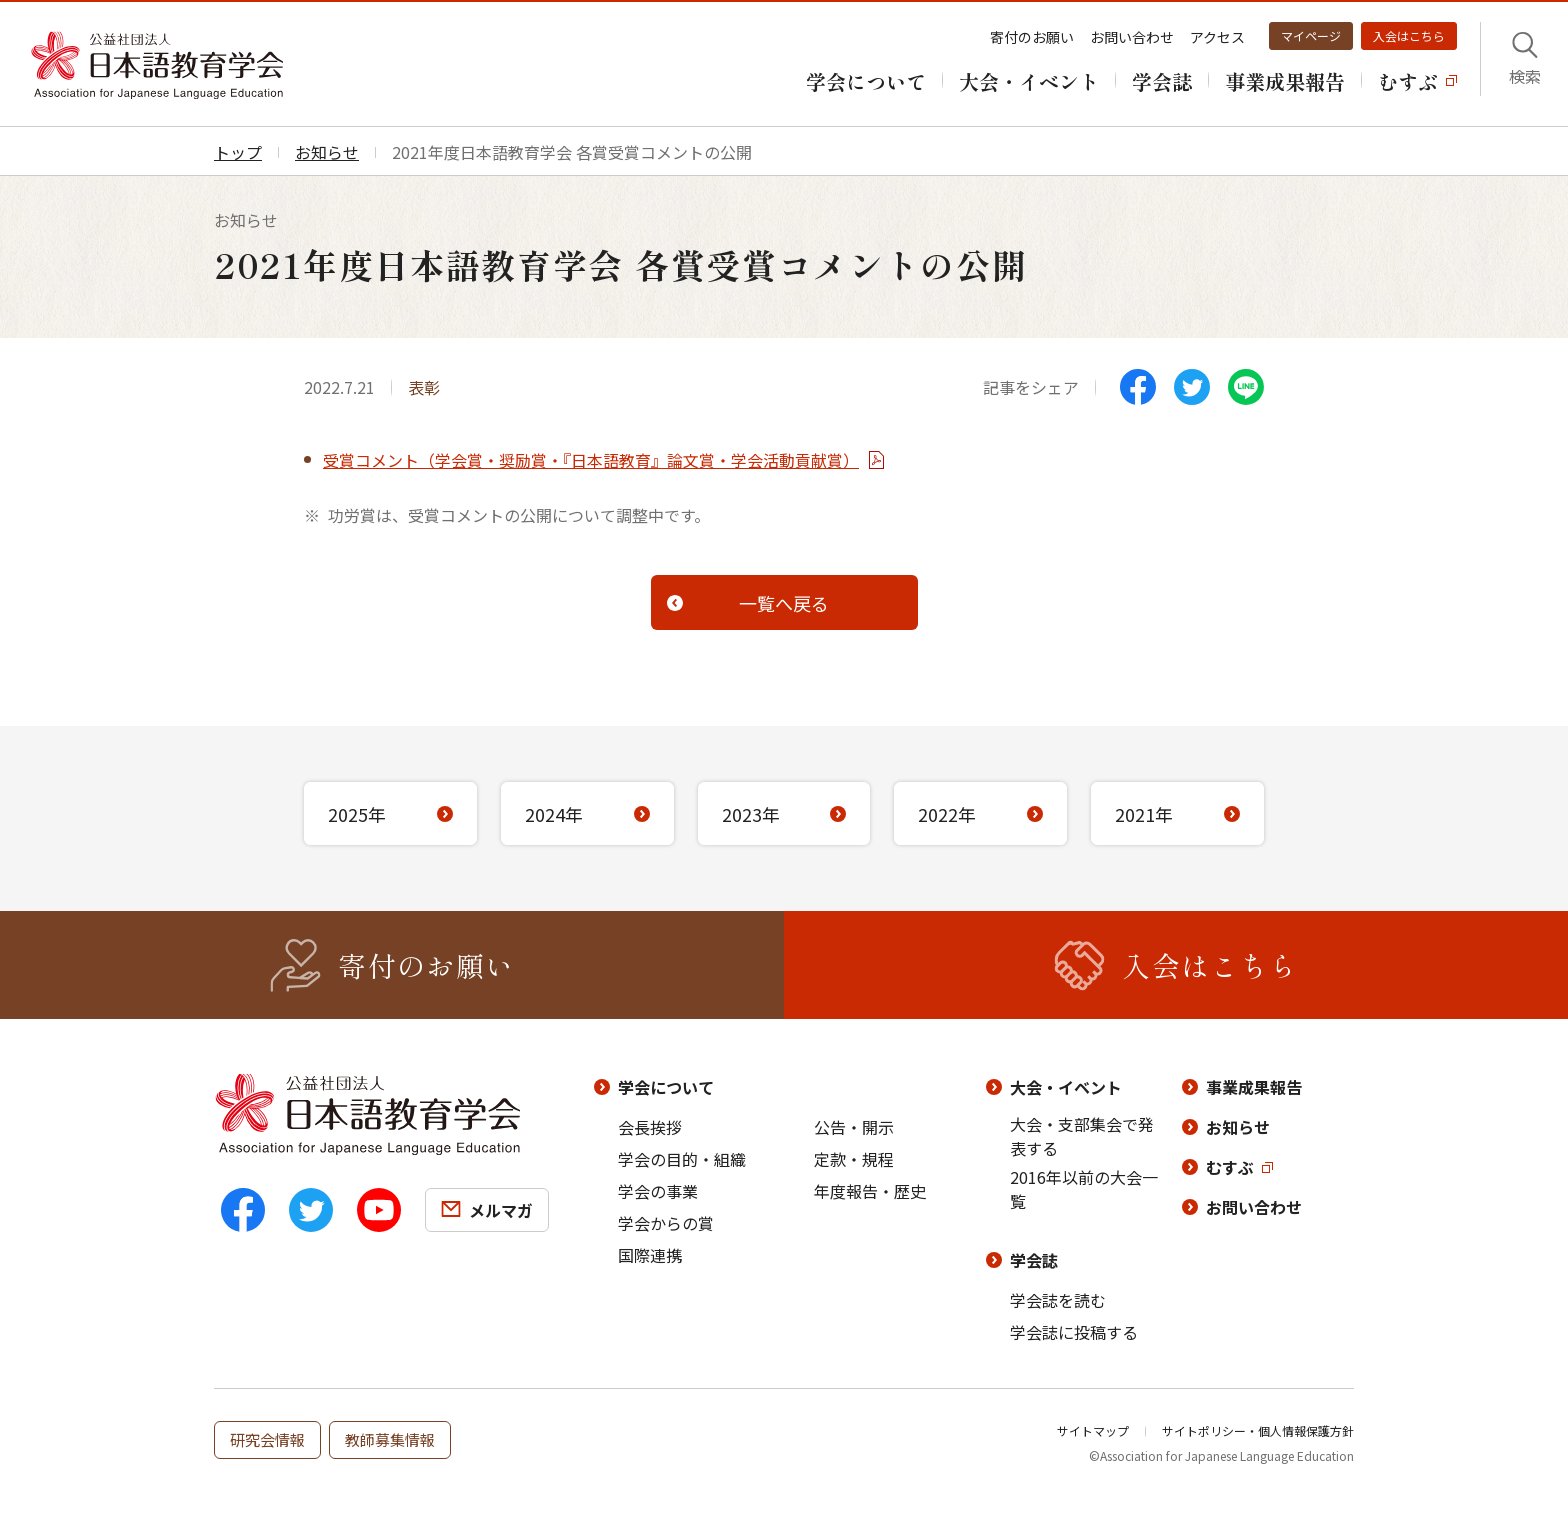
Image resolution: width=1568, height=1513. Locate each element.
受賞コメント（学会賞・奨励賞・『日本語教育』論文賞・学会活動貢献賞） (591, 460)
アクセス (1217, 37)
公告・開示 (854, 1127)
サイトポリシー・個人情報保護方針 (1258, 1430)
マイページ (1311, 35)
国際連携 (650, 1255)
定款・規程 (854, 1159)
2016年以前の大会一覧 (1084, 1189)
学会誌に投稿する (1074, 1332)
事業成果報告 (1254, 1087)
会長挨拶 (650, 1127)
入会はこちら (1409, 35)
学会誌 (1034, 1260)
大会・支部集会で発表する (1082, 1136)
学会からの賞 (666, 1223)
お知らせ (1238, 1127)
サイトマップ (1093, 1430)
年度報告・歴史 (870, 1191)
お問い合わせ (1132, 37)
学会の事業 (658, 1191)
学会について (666, 1087)
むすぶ (1230, 1167)
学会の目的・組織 (682, 1159)
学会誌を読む (1058, 1300)
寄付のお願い (1032, 37)
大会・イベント (1066, 1087)
